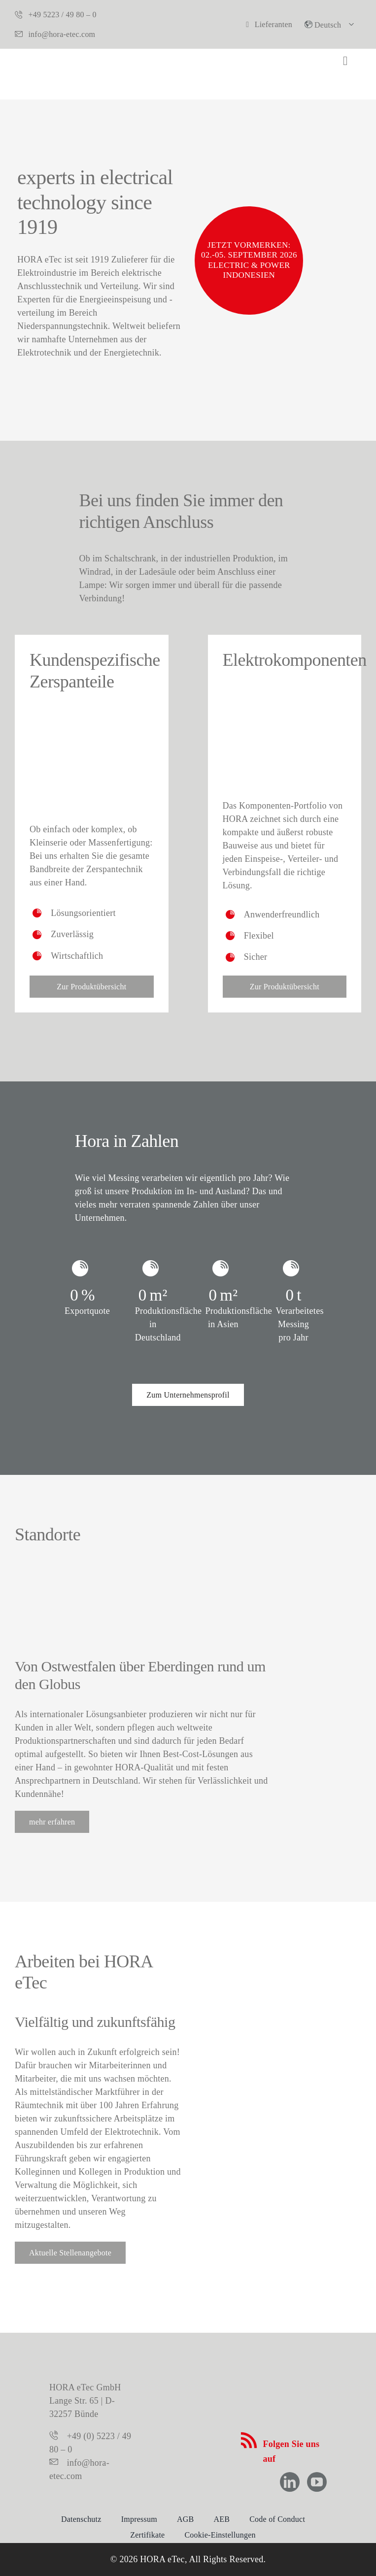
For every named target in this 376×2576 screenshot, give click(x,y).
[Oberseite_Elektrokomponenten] (285, 695)
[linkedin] (290, 2482)
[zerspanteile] (92, 717)
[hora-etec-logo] (53, 63)
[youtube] (317, 2482)
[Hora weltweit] (143, 1569)
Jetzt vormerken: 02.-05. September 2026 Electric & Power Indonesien (249, 260)
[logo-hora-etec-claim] (188, 2407)
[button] (331, 24)
